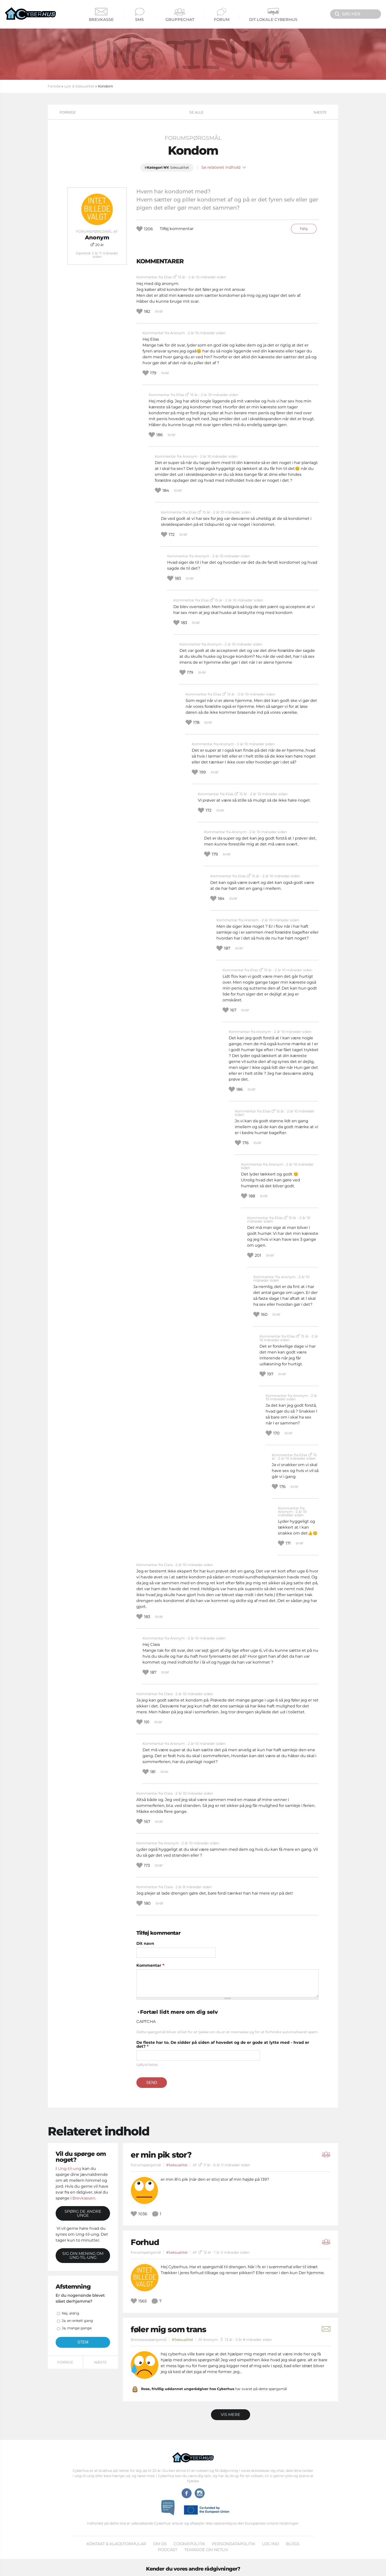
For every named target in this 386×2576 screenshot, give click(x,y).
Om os (160, 2544)
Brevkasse (101, 15)
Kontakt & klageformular (116, 2544)
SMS (139, 15)
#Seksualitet (177, 2165)
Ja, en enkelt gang (77, 2320)
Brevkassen (83, 2198)
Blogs (293, 2544)
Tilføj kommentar (176, 228)
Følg (304, 228)
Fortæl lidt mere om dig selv (179, 2012)
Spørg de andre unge (82, 2213)
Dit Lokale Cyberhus (273, 15)
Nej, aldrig (70, 2313)
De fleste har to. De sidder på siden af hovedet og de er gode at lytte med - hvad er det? (222, 2044)
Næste (320, 112)
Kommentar (150, 1965)
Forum (221, 15)
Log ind (270, 2544)
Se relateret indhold (223, 167)
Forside (54, 86)
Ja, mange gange (77, 2328)
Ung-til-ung (69, 2168)
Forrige (68, 112)
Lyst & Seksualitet (79, 86)
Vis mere (230, 2414)
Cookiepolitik (189, 2544)
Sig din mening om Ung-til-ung (82, 2255)
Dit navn (145, 1944)
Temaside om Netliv (206, 2549)
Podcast (167, 2549)
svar (159, 311)
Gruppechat (179, 15)
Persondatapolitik (233, 2544)
